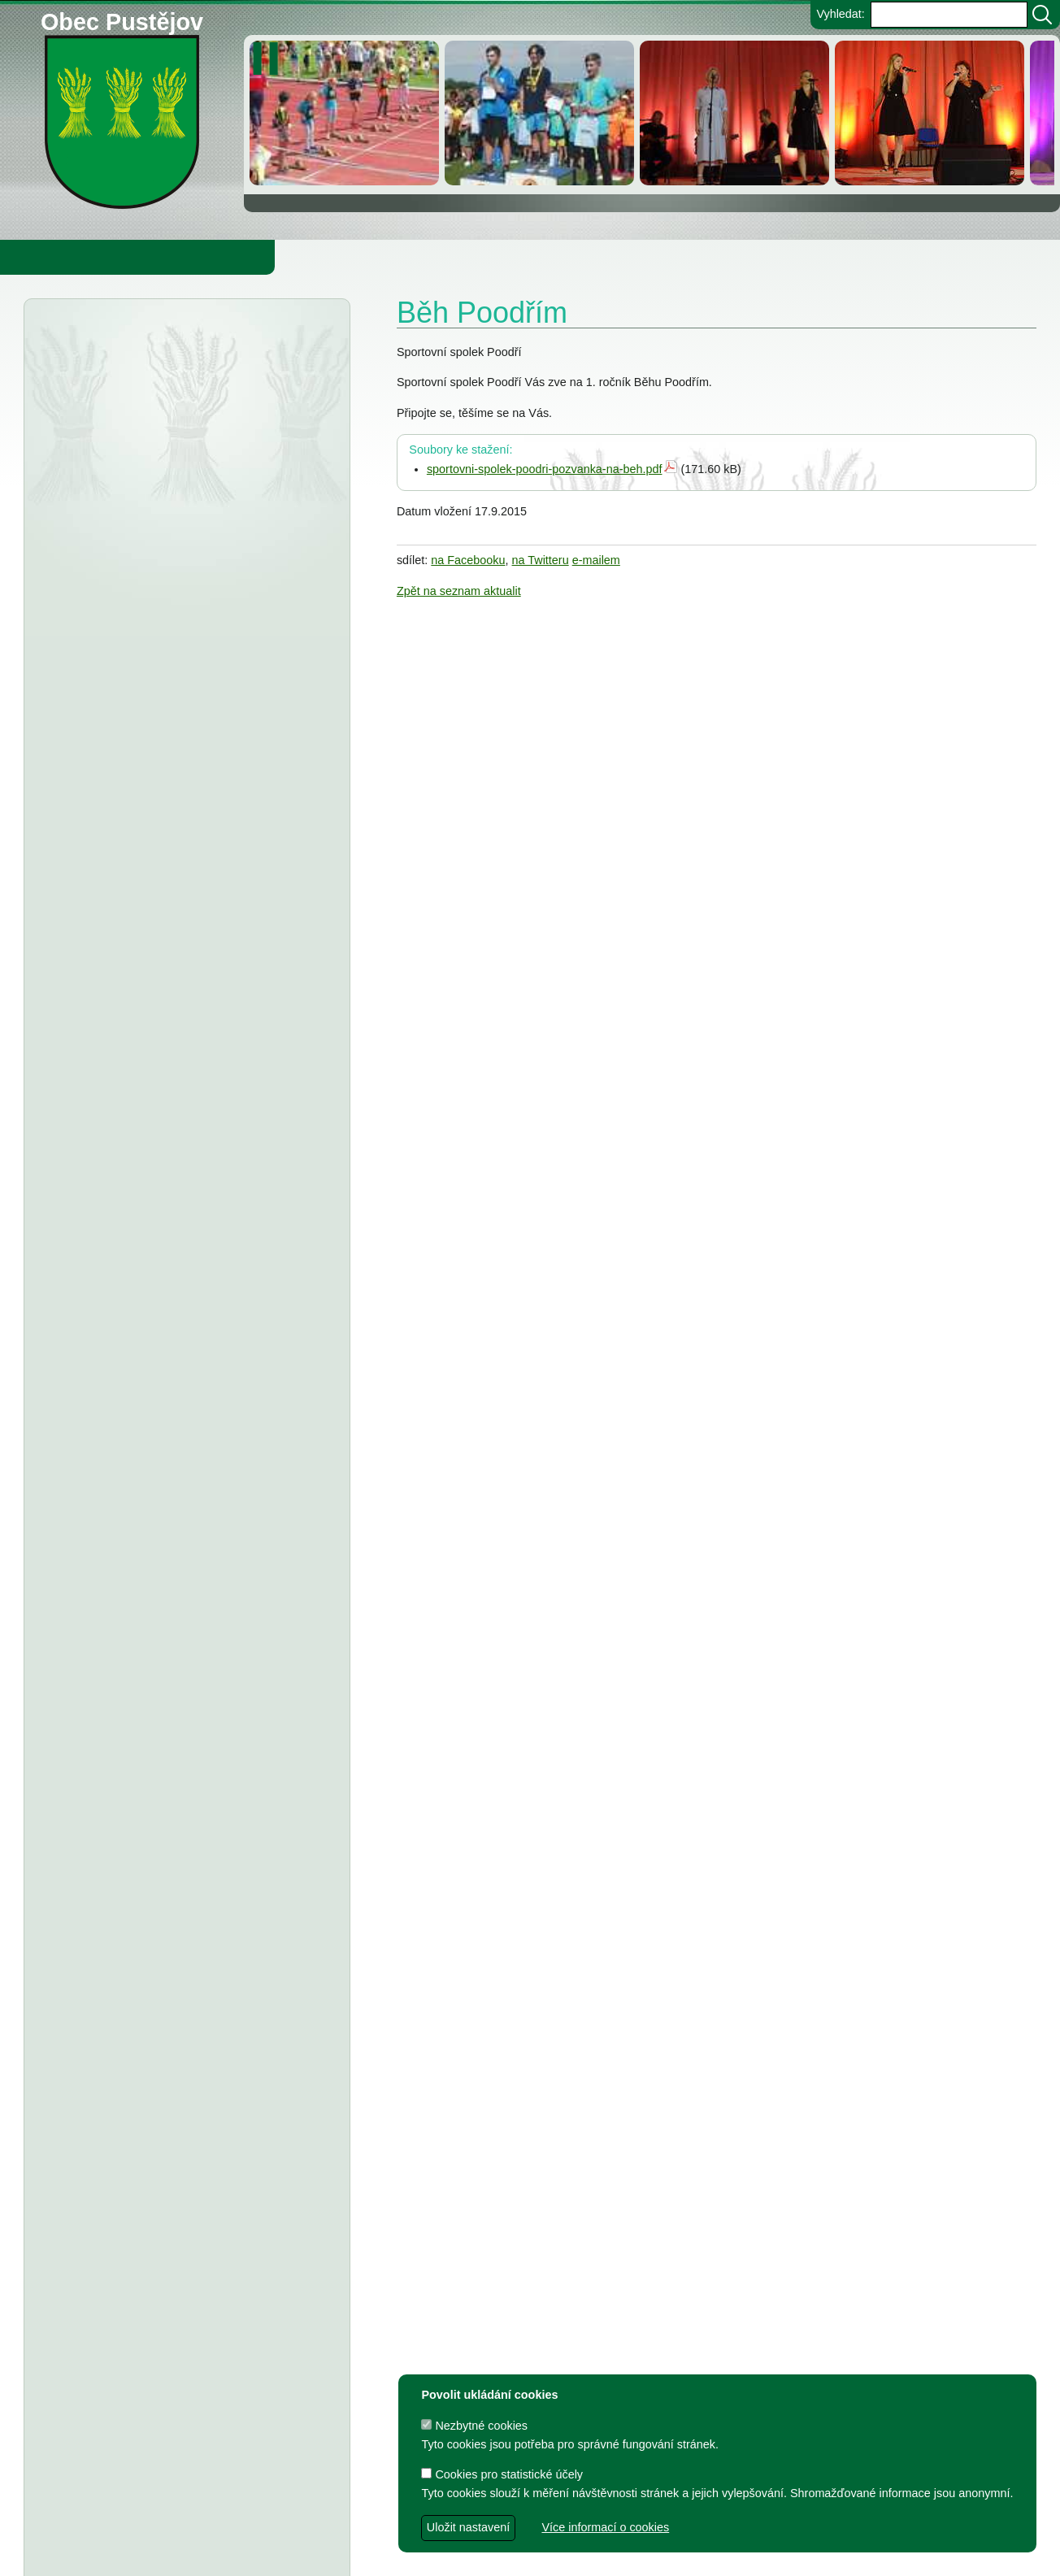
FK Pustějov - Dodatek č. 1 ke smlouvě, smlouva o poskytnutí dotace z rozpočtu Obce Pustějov (184, 1597)
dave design (442, 2556)
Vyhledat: (840, 13)
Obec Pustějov (122, 19)
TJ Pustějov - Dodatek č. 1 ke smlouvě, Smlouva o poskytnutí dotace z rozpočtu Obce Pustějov (182, 1530)
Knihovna (276, 256)
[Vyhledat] (1042, 14)
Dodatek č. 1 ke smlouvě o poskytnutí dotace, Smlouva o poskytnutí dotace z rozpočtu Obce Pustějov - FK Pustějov (178, 1899)
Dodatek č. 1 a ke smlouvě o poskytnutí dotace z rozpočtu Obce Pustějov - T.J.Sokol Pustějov (183, 2017)
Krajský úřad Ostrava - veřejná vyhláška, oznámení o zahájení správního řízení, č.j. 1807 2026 (186, 392)
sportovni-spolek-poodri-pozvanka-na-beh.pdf (544, 469)
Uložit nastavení (468, 2527)
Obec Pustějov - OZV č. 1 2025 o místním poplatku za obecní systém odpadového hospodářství (179, 558)
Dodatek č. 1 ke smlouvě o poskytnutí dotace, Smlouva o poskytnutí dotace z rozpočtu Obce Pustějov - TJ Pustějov (178, 1832)
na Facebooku (468, 560)
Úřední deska (123, 340)
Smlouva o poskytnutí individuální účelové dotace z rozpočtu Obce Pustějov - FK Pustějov (174, 1764)
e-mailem (596, 560)
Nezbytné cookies (474, 2425)
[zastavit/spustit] (270, 58)
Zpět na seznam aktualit (459, 590)
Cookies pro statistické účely (502, 2474)
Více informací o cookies (605, 2527)
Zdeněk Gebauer (663, 2556)
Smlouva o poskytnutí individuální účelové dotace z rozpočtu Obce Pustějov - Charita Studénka (185, 1265)
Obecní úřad (45, 256)
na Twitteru (540, 560)
